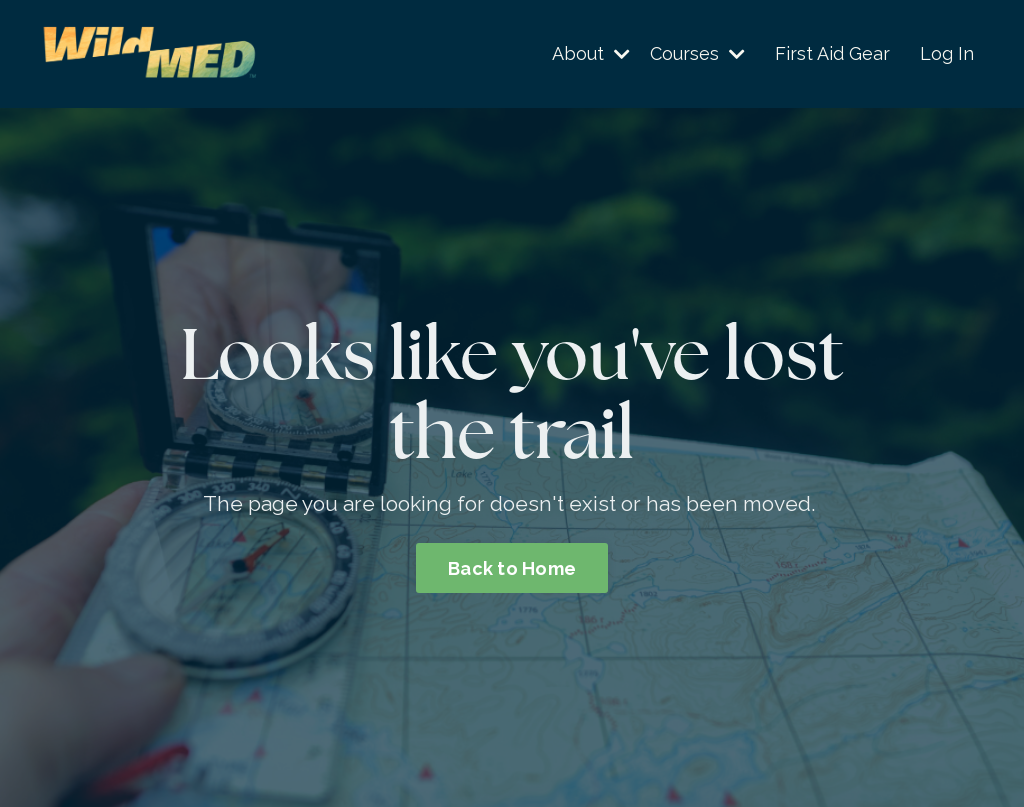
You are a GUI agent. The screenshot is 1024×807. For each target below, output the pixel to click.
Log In (947, 53)
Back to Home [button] (512, 568)
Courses (697, 53)
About (591, 53)
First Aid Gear (832, 53)
